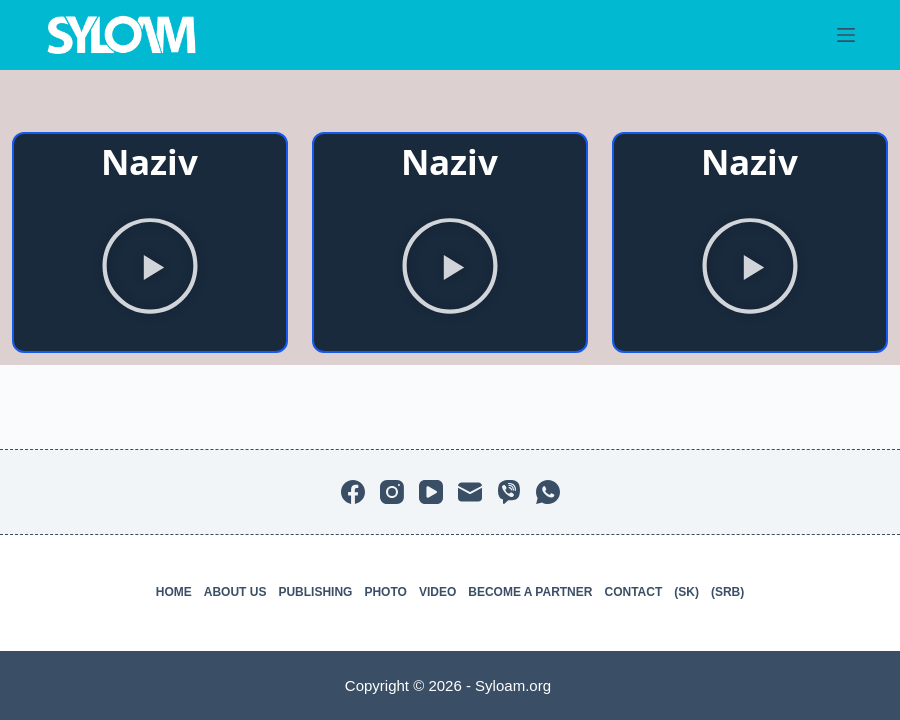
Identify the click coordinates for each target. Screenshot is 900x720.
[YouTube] (431, 492)
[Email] (470, 492)
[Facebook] (353, 492)
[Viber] (509, 492)
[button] (150, 270)
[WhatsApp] (548, 492)
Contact (633, 592)
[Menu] (846, 35)
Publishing (315, 592)
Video (437, 592)
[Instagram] (392, 492)
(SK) (686, 592)
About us (235, 592)
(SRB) (727, 592)
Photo (385, 592)
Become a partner (530, 592)
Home (174, 592)
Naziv (149, 161)
